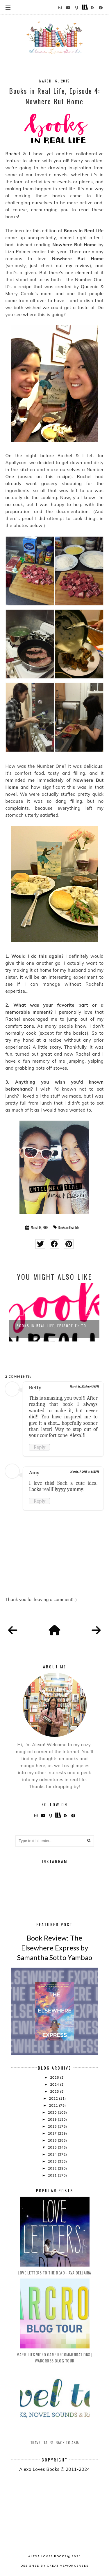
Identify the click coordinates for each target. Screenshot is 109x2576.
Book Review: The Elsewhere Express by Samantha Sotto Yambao (54, 1948)
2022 (54, 2098)
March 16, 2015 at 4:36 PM (84, 1386)
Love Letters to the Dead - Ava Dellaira (54, 2272)
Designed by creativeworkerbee (55, 2565)
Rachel (12, 153)
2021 (54, 2105)
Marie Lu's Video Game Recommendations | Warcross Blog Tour (54, 2357)
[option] (54, 1312)
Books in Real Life (68, 1227)
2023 (55, 2091)
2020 (53, 2112)
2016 (53, 2140)
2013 (53, 2161)
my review (78, 265)
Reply (39, 1447)
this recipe (58, 476)
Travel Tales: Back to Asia (54, 2442)
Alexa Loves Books (47, 2556)
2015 (53, 2147)
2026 (55, 2077)
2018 (53, 2126)
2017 (53, 2133)
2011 (53, 2175)
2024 (55, 2084)
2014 (53, 2154)
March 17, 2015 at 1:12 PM (84, 1471)
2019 (53, 2119)
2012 (53, 2168)
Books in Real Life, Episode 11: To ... (54, 1325)
